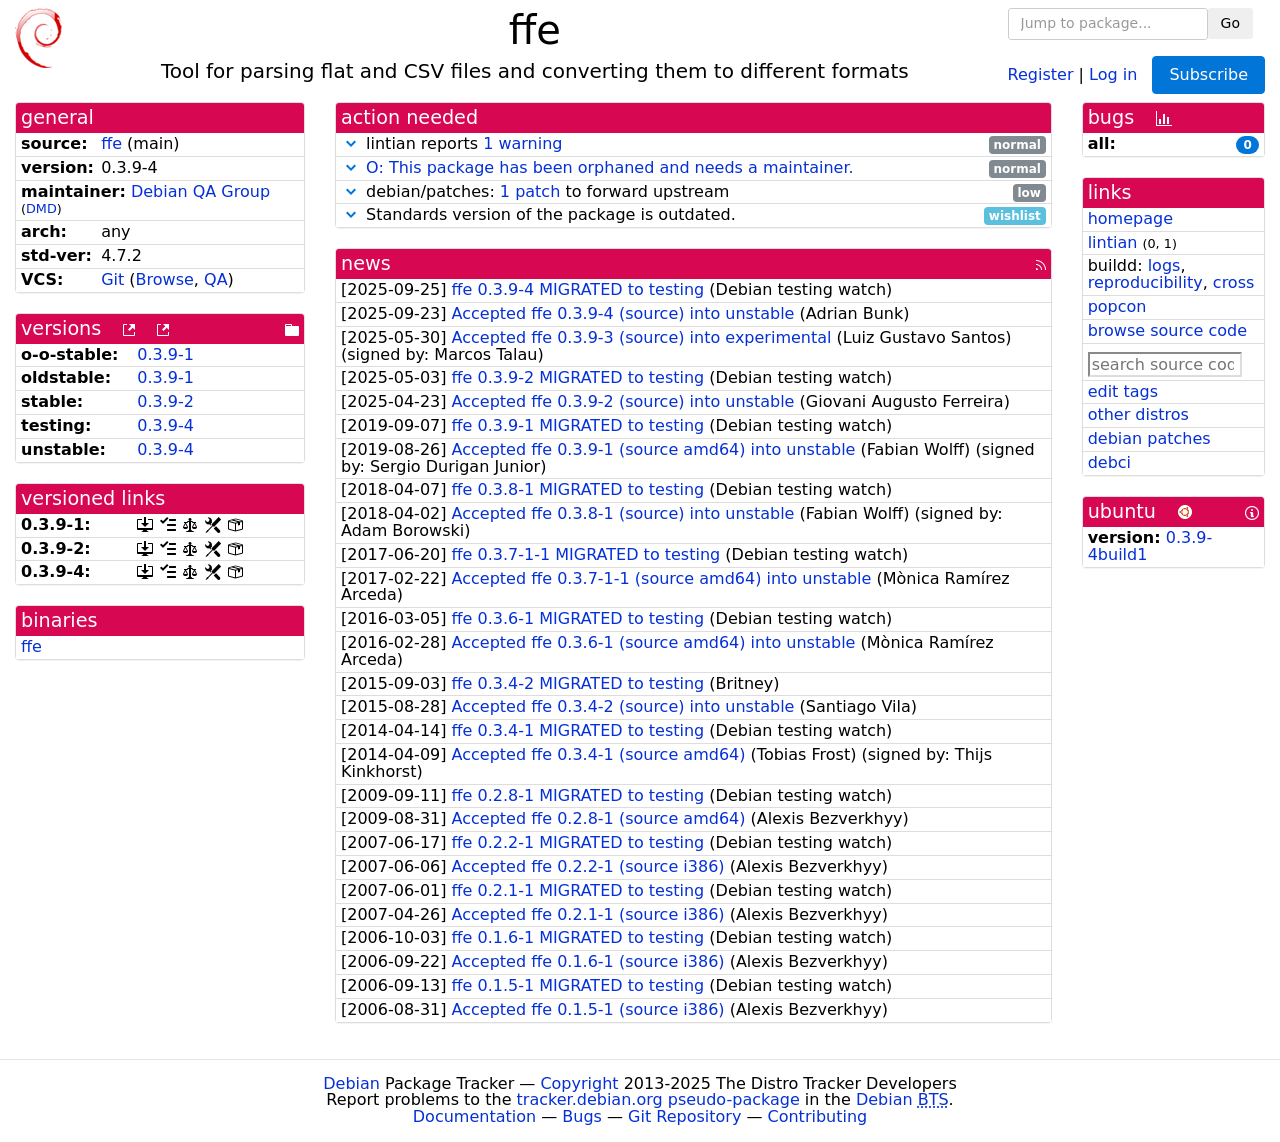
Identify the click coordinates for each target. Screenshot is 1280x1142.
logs (1164, 265)
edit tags (1123, 391)
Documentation (474, 1116)
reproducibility (1145, 282)
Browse (165, 279)
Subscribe (1208, 74)
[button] (351, 143)
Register (1041, 73)
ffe (111, 143)
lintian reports (693, 144)
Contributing (818, 1116)
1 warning (522, 143)
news (366, 263)
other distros (1138, 414)
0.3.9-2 (165, 401)
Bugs (582, 1116)
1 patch (530, 191)
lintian (1113, 242)
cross (1233, 282)
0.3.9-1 (165, 354)
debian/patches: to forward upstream (693, 192)
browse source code (1167, 330)
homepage (1130, 218)
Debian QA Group (200, 191)
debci (1109, 462)
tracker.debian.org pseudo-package (658, 1099)
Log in (1113, 73)
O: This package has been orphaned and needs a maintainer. (610, 167)
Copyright (579, 1083)
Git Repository (684, 1116)
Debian (351, 1083)
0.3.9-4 (165, 425)
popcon (1117, 306)
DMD (41, 208)
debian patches (1149, 438)
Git (112, 279)
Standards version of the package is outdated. (693, 215)
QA (216, 279)
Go (1230, 23)
